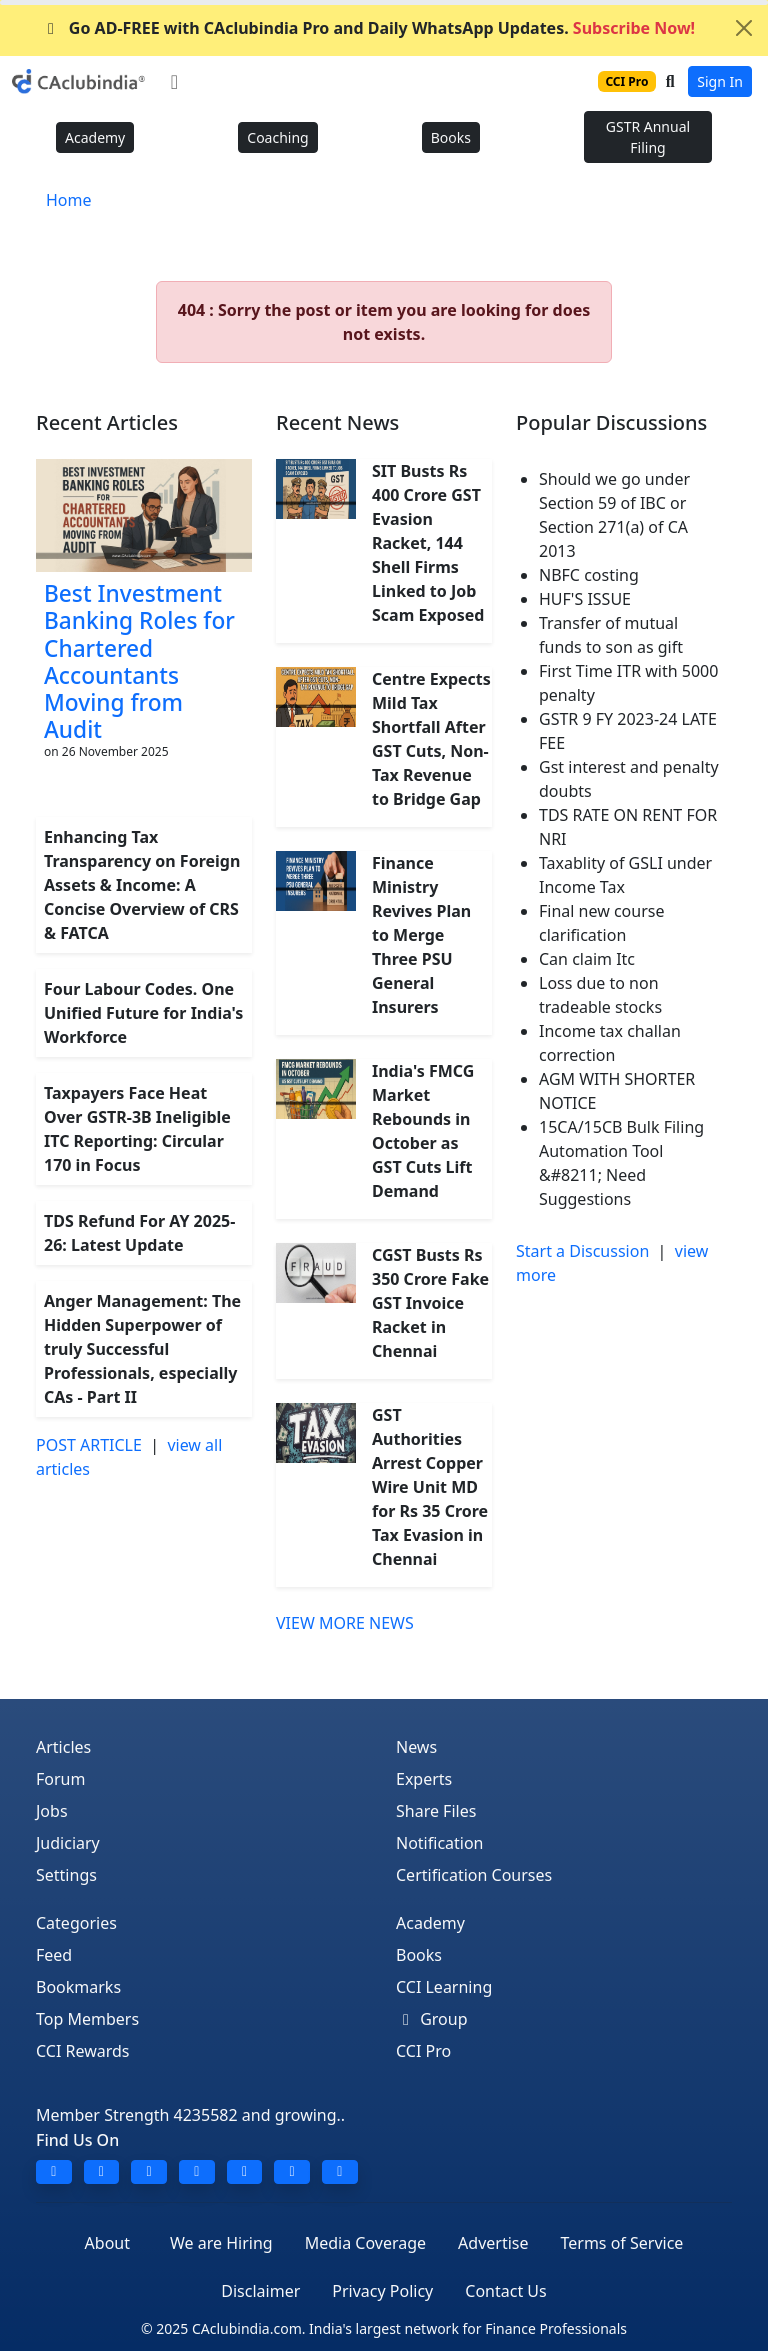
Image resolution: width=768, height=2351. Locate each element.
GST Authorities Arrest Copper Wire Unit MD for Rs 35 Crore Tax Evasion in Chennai (430, 1487)
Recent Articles (107, 422)
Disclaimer (260, 2291)
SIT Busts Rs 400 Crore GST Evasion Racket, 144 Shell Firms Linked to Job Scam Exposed (428, 543)
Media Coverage (365, 2243)
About (107, 2243)
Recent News (337, 422)
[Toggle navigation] (174, 82)
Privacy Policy (382, 2291)
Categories (76, 1923)
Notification (440, 1843)
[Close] (744, 28)
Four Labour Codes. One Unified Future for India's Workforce (143, 1013)
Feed (54, 1955)
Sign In (720, 81)
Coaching (277, 137)
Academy (95, 137)
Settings (66, 1875)
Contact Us (505, 2291)
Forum (60, 1779)
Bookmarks (78, 1987)
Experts (424, 1779)
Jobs (52, 1811)
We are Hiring (221, 2243)
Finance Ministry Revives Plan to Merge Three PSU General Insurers (421, 935)
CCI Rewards (83, 2051)
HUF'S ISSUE (585, 599)
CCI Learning (444, 1987)
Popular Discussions (611, 422)
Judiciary (68, 1843)
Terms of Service (621, 2243)
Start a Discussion (582, 1251)
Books (451, 137)
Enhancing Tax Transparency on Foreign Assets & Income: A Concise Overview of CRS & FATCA (142, 885)
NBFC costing (589, 575)
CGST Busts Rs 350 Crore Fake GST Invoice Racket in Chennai (430, 1303)
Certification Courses (474, 1875)
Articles (63, 1747)
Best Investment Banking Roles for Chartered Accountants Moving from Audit (139, 661)
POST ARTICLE (89, 1445)
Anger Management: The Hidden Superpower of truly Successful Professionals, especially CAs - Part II (142, 1349)
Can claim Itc (587, 959)
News (416, 1747)
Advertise (493, 2243)
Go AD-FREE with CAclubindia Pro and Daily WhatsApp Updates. (368, 28)
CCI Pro (423, 2051)
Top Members (87, 2019)
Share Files (436, 1811)
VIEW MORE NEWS (345, 1623)
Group (432, 2019)
